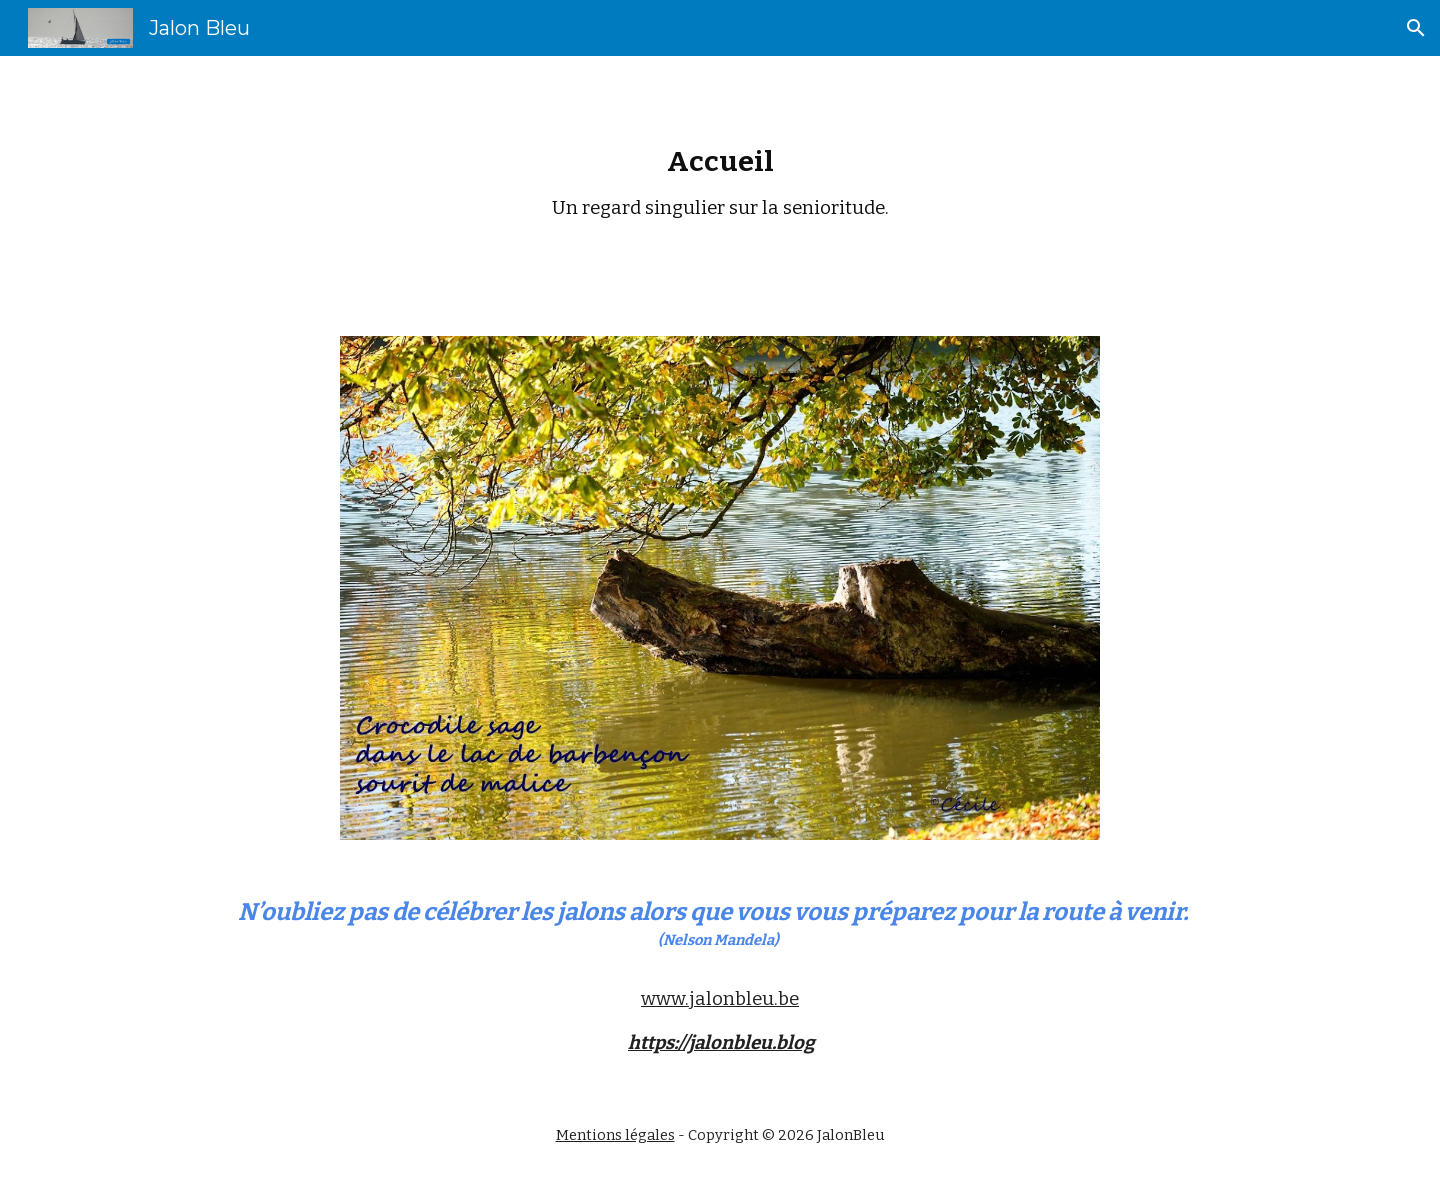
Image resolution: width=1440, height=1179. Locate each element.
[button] (1416, 28)
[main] (720, 184)
